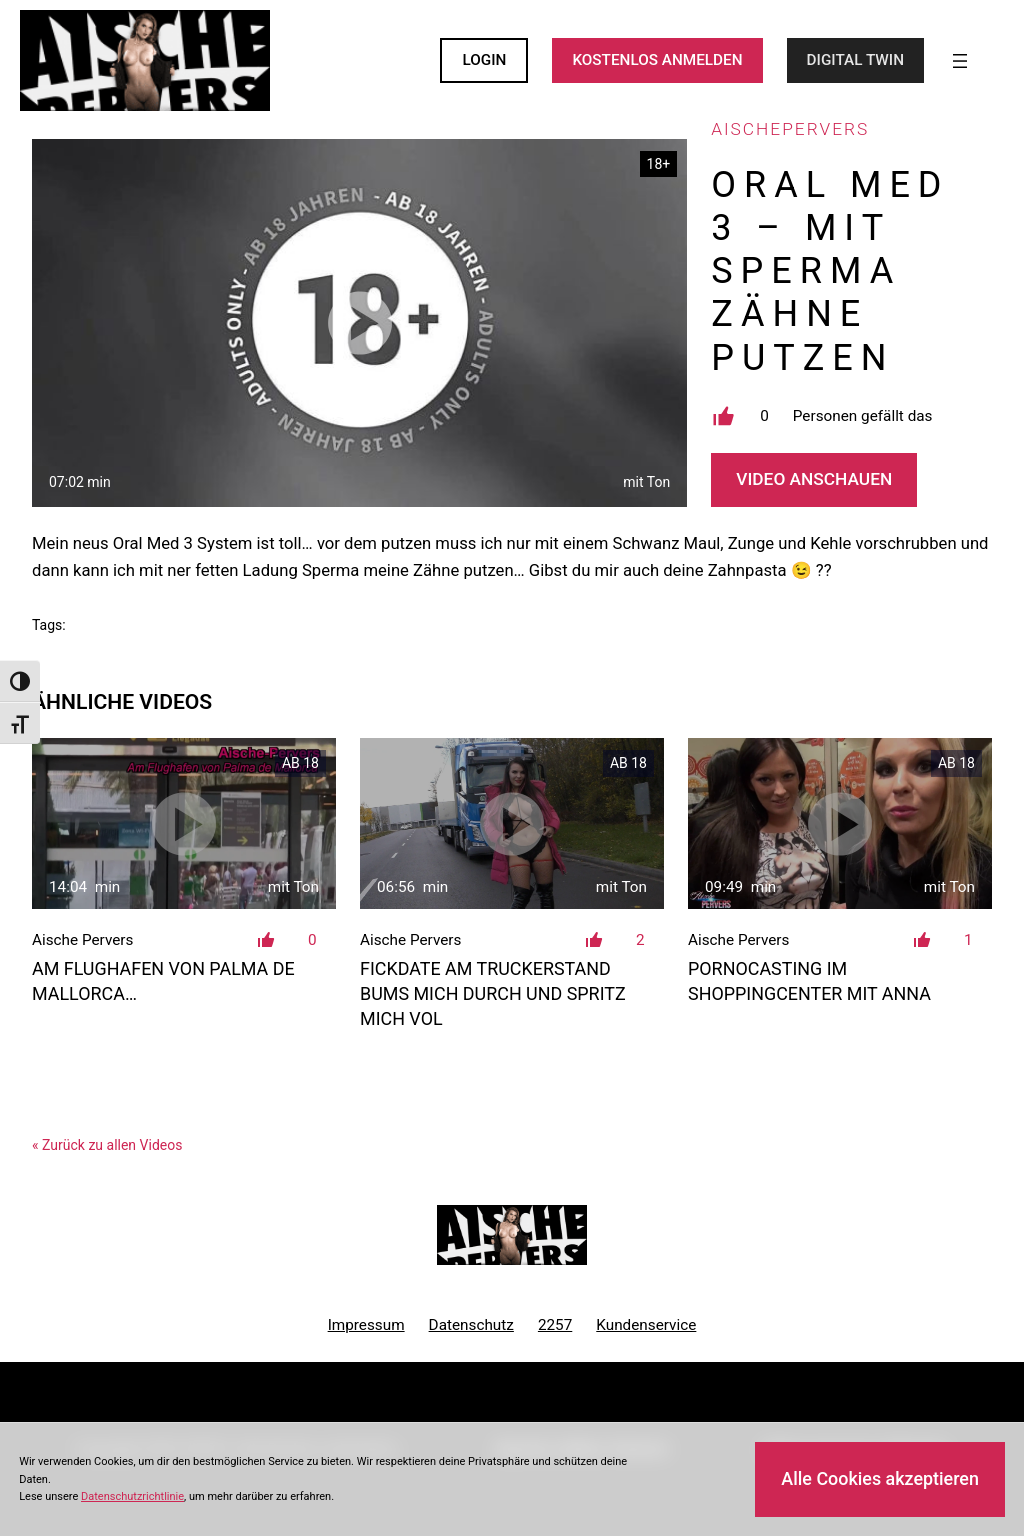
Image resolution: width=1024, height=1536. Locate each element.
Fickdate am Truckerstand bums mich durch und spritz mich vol (493, 993)
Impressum (366, 1325)
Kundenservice (646, 1325)
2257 (555, 1325)
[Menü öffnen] (960, 61)
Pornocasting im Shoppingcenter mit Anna (809, 981)
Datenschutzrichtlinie (132, 1496)
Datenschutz (471, 1325)
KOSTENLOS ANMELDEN (657, 60)
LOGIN (484, 60)
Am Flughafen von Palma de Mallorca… (163, 981)
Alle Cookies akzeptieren (880, 1478)
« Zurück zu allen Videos (107, 1145)
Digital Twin (855, 60)
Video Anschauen (814, 479)
